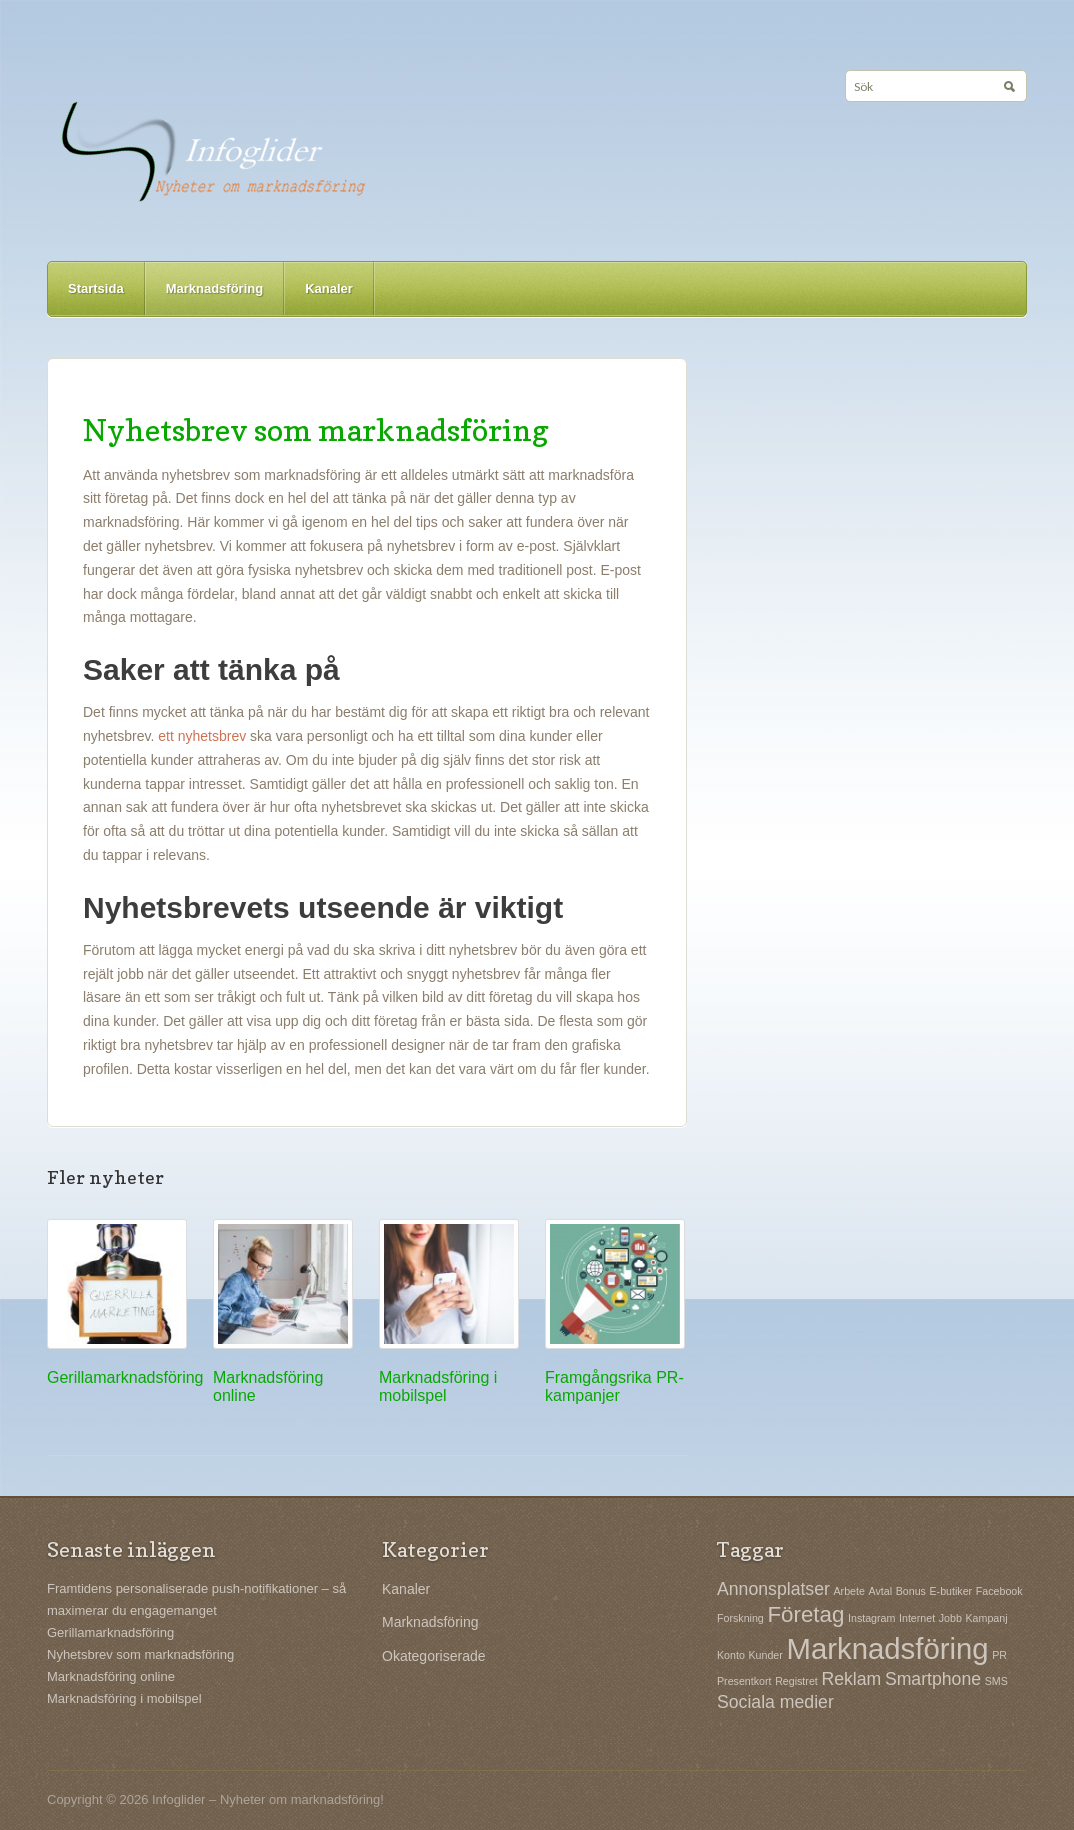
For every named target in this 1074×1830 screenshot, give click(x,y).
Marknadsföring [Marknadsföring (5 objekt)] (887, 1648)
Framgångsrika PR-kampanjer (614, 1386)
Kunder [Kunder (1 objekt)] (765, 1655)
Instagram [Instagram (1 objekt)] (871, 1618)
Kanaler (329, 288)
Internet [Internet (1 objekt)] (917, 1618)
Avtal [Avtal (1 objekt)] (881, 1591)
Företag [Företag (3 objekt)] (805, 1614)
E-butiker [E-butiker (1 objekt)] (951, 1591)
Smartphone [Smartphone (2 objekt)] (933, 1679)
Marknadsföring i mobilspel (438, 1386)
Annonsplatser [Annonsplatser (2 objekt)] (773, 1589)
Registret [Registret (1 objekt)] (796, 1681)
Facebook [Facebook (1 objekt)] (999, 1591)
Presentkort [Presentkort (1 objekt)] (744, 1681)
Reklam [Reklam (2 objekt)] (851, 1679)
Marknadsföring (215, 288)
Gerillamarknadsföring (125, 1377)
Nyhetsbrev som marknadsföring (316, 430)
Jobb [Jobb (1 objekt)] (950, 1618)
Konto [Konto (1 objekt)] (731, 1655)
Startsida (96, 288)
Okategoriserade (434, 1656)
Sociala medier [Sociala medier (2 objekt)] (775, 1702)
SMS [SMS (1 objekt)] (996, 1681)
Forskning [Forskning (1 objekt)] (740, 1618)
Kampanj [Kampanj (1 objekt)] (987, 1618)
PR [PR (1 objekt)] (999, 1655)
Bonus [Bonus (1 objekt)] (911, 1591)
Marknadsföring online (111, 1676)
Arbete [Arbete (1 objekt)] (849, 1591)
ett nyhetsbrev (202, 736)
